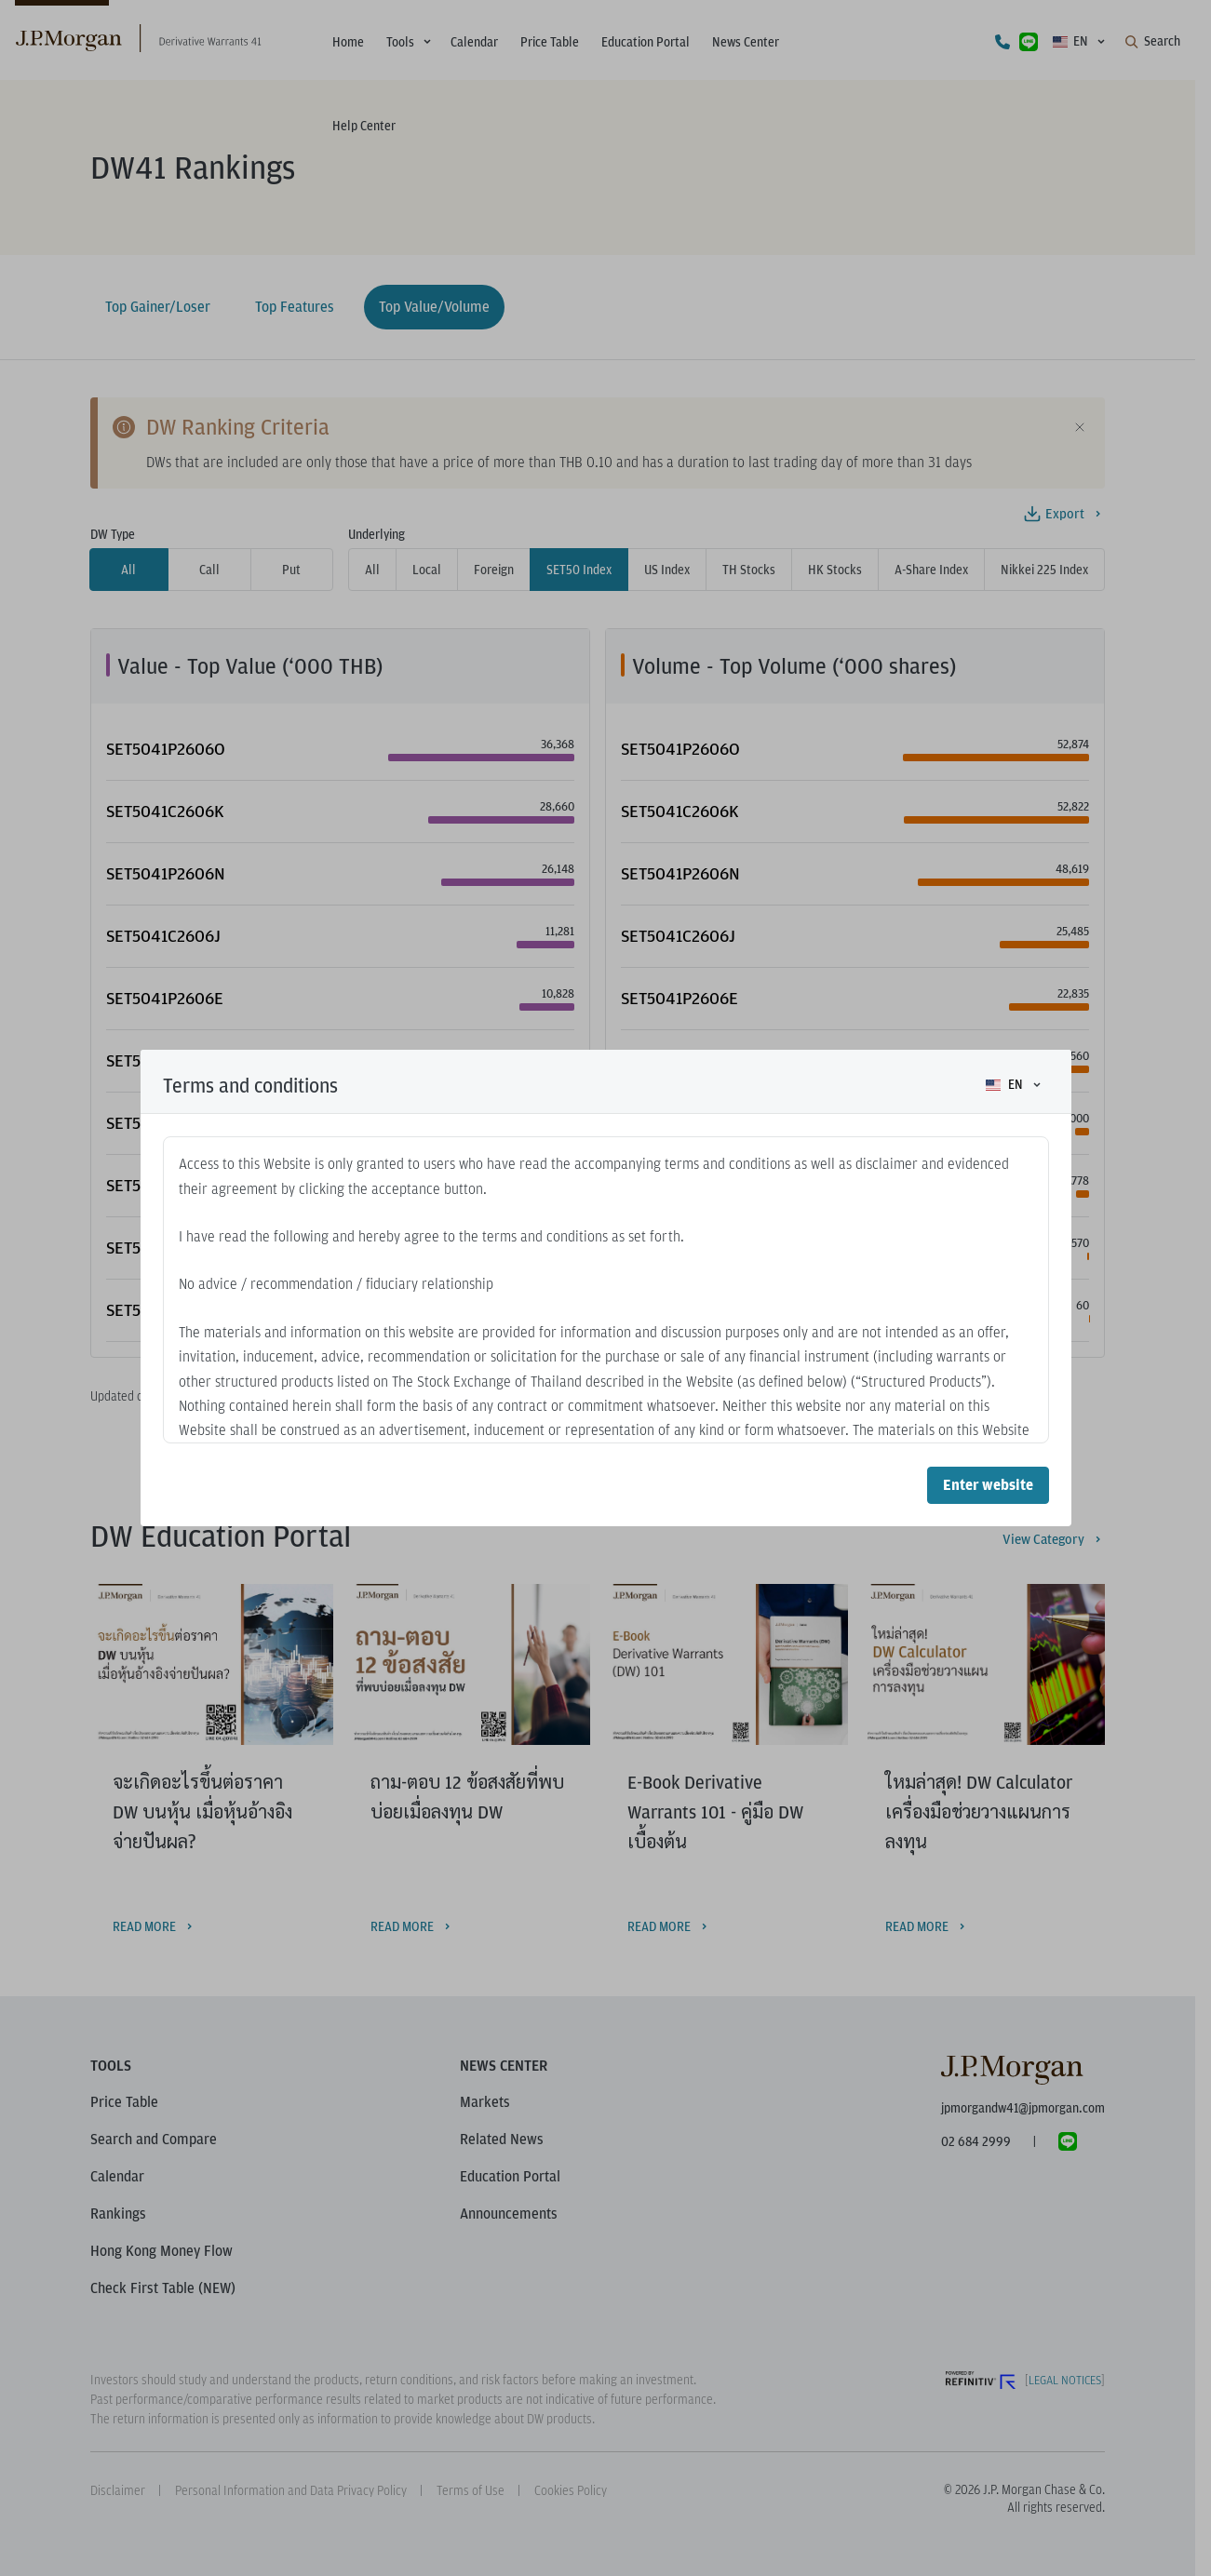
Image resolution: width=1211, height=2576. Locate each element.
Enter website (988, 1485)
